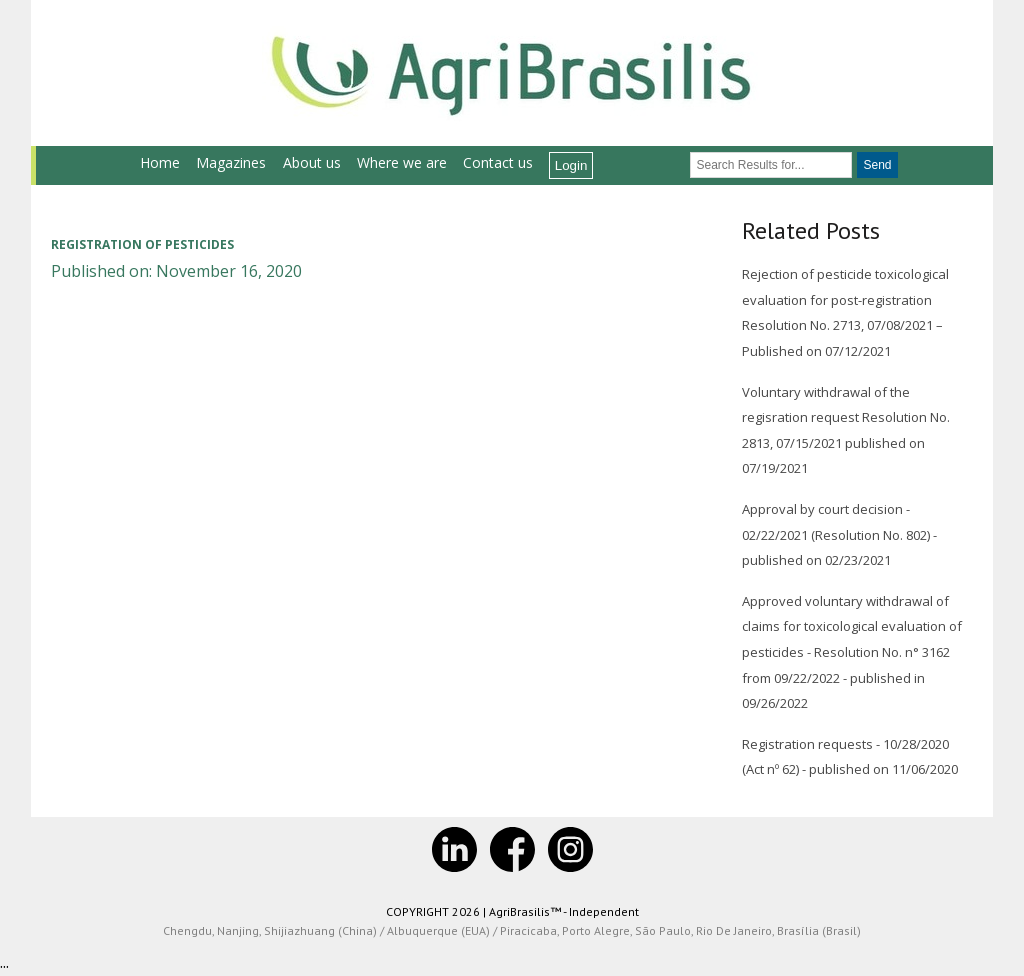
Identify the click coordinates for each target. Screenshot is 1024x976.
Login (571, 165)
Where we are (402, 162)
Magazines (231, 162)
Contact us (498, 162)
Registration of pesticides (142, 244)
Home (160, 162)
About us (312, 162)
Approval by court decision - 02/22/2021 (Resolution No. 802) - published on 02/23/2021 (839, 534)
